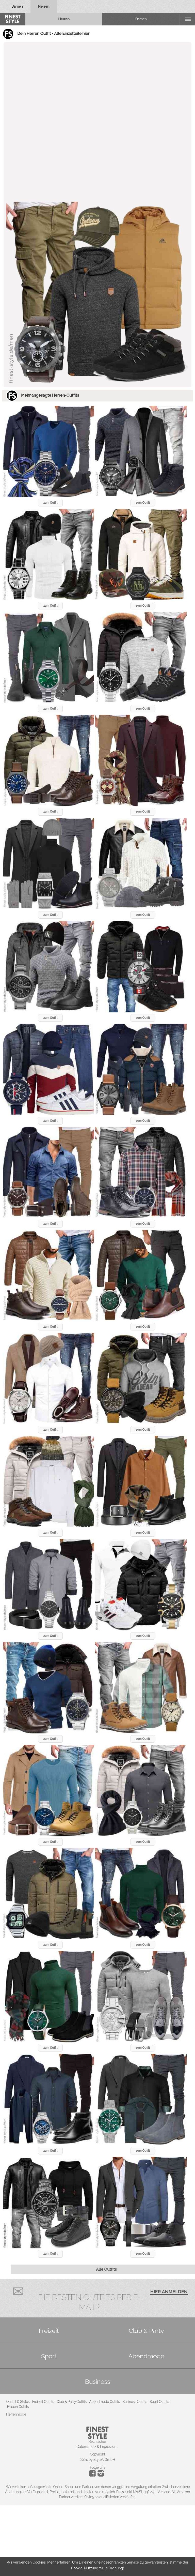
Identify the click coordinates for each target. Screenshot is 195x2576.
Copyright (97, 2454)
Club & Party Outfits (72, 2402)
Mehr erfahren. (59, 2562)
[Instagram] (93, 2475)
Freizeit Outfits (43, 2402)
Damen (17, 6)
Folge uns (97, 2467)
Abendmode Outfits (104, 2402)
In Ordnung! (114, 2568)
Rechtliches (98, 2441)
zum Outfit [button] (50, 502)
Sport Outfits (159, 2402)
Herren (44, 6)
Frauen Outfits (18, 2407)
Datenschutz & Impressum (97, 2447)
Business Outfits (134, 2402)
